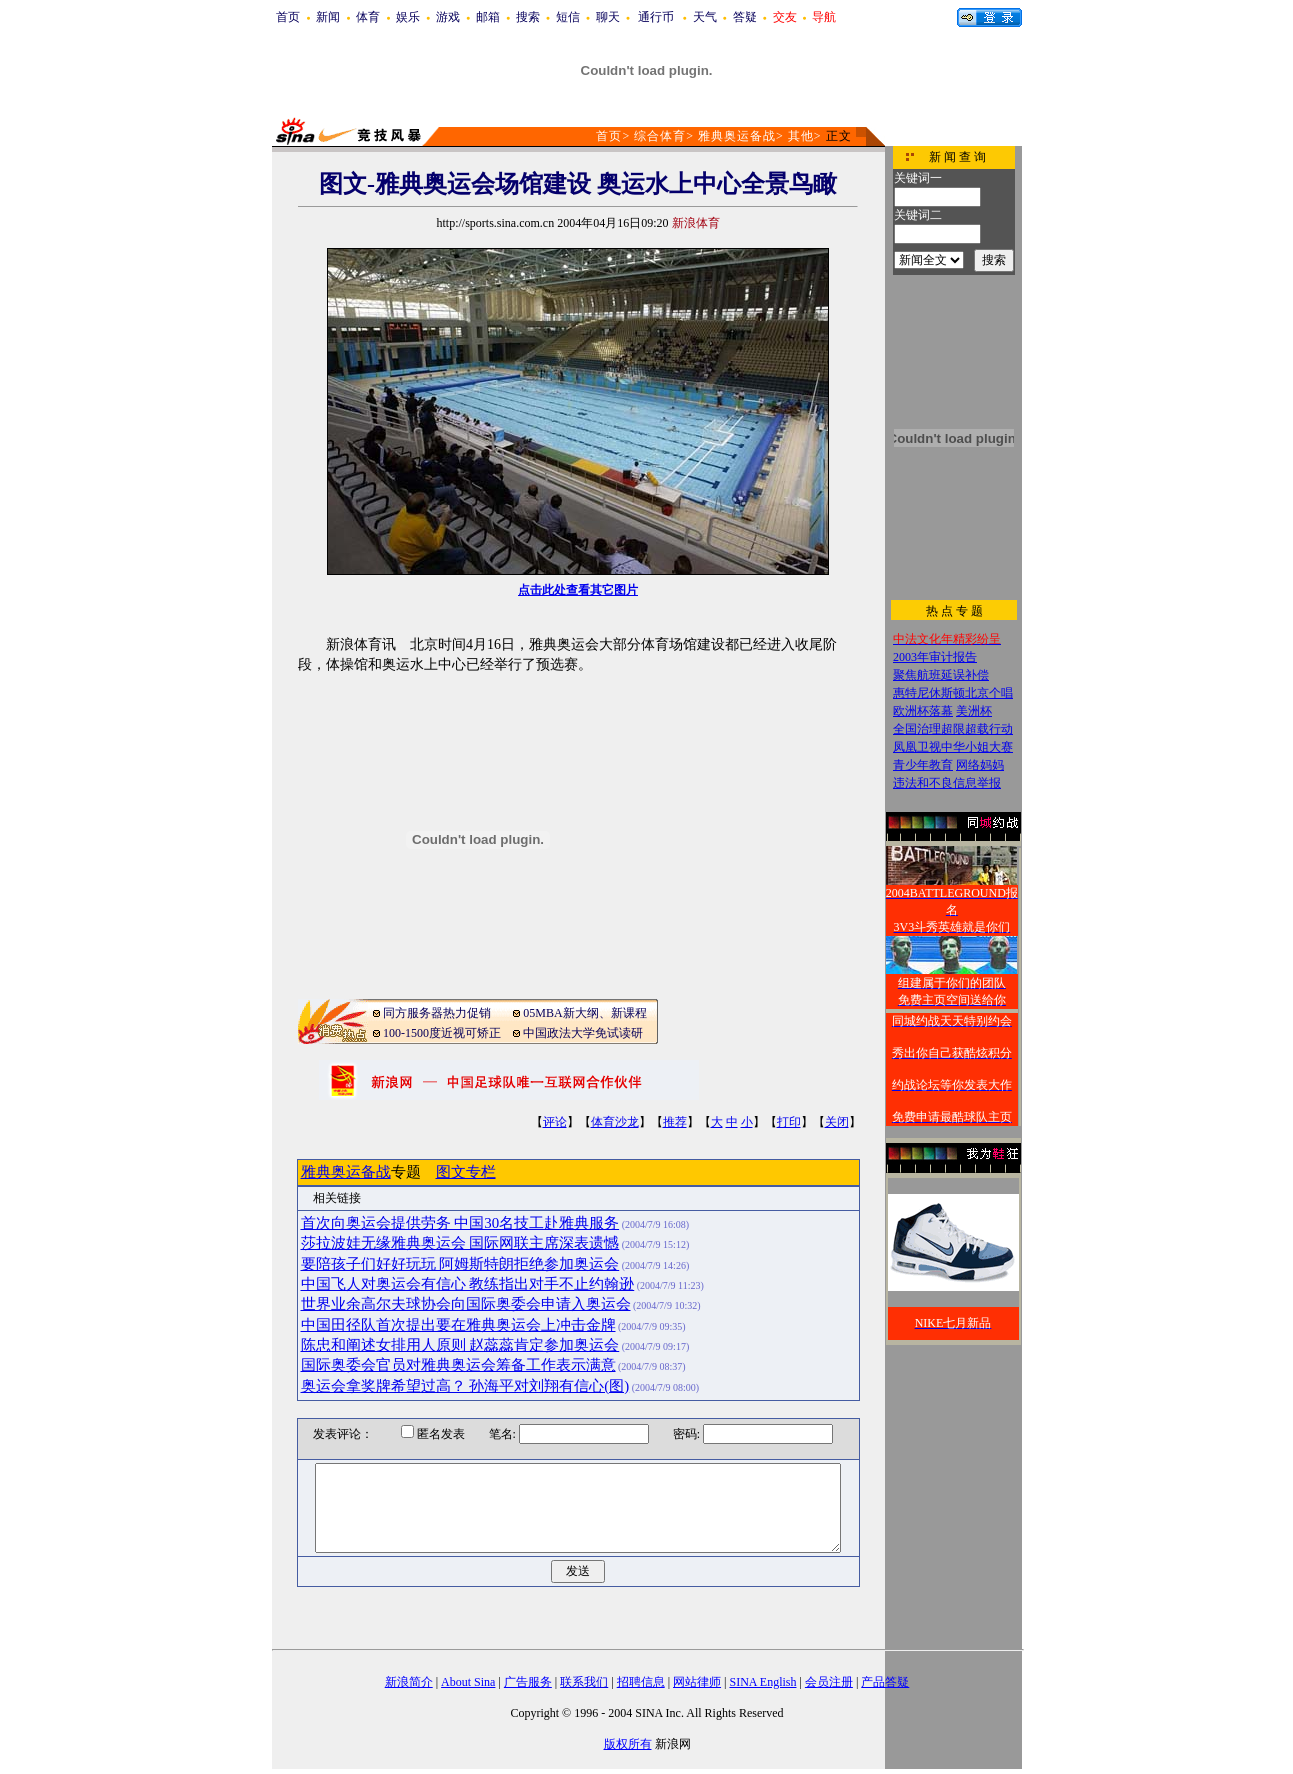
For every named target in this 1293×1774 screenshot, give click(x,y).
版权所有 (628, 1744)
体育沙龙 (615, 1122)
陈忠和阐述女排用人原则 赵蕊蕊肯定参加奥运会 (460, 1345)
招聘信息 (641, 1682)
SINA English (762, 1682)
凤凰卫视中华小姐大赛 (953, 747)
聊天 (608, 17)
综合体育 (660, 136)
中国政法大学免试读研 (583, 1033)
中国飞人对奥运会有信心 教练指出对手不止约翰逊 (468, 1284)
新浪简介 (409, 1682)
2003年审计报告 (935, 657)
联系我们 (584, 1682)
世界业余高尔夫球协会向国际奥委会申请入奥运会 (466, 1304)
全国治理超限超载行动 (953, 729)
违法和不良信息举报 (947, 783)
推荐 (675, 1122)
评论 (555, 1122)
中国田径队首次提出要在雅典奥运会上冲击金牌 (458, 1325)
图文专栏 (466, 1172)
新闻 (328, 17)
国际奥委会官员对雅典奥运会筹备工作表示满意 (458, 1365)
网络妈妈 (980, 765)
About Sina (468, 1682)
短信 (568, 17)
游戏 (448, 17)
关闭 (837, 1122)
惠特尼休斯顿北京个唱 (953, 693)
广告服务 (528, 1682)
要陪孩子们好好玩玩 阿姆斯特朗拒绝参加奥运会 (460, 1264)
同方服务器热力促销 (437, 1013)
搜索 (528, 17)
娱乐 (408, 17)
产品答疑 (885, 1682)
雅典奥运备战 (737, 136)
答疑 (745, 17)
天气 (705, 17)
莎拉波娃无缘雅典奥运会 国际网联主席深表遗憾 (460, 1243)
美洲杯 (974, 711)
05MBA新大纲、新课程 (584, 1013)
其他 (801, 136)
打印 (789, 1122)
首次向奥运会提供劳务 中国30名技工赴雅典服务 (460, 1223)
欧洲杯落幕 (923, 711)
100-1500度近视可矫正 (442, 1033)
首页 (288, 17)
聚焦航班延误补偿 (941, 675)
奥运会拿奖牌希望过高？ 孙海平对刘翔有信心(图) (465, 1386)
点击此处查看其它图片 (578, 590)
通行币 (656, 17)
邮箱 (488, 17)
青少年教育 (923, 765)
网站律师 (697, 1682)
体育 (368, 17)
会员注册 (829, 1682)
